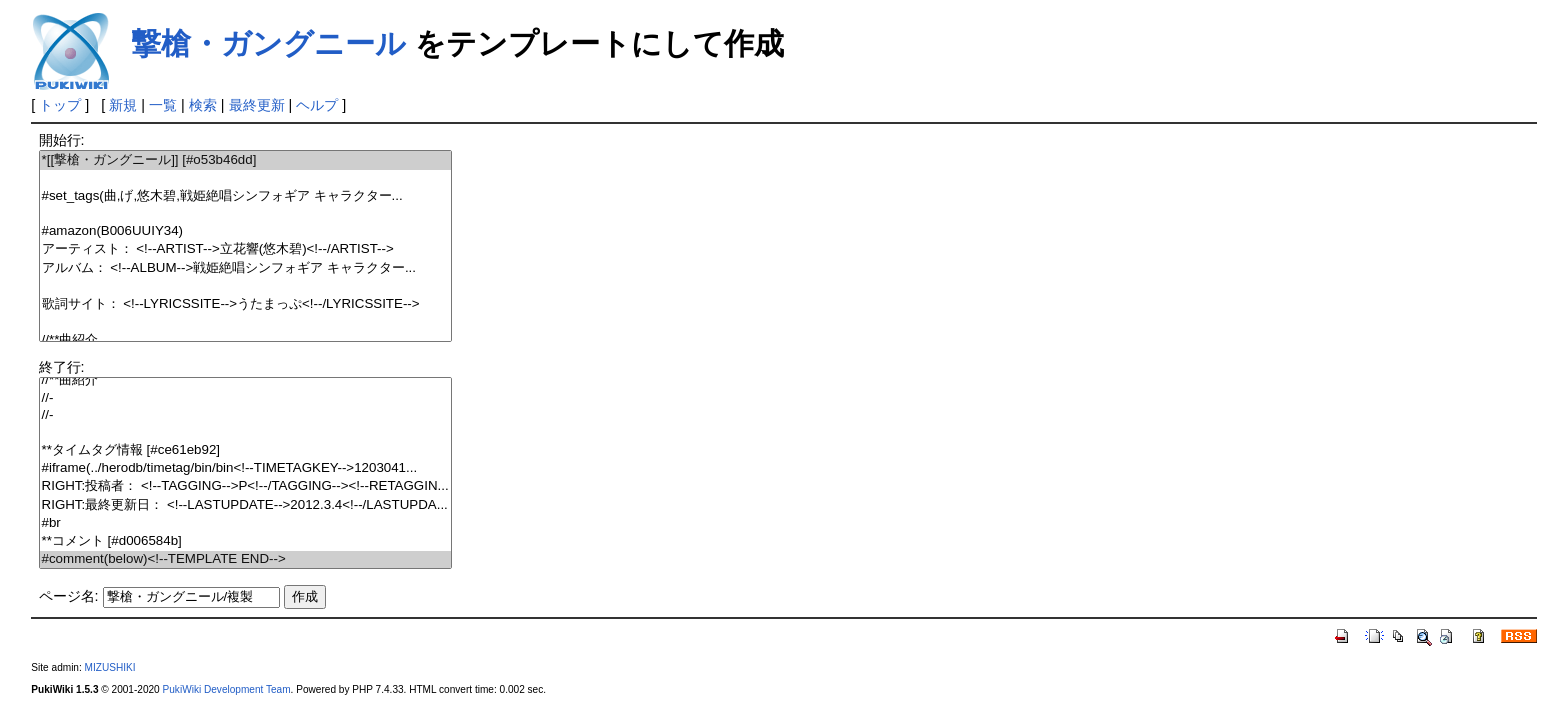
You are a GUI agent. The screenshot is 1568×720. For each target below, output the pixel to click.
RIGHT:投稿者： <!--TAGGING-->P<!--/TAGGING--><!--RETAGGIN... (245, 486)
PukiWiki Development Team (227, 689)
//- (245, 398)
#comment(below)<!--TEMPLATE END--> (245, 559)
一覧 (163, 105)
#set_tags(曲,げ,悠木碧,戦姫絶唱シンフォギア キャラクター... (245, 196)
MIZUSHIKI (110, 667)
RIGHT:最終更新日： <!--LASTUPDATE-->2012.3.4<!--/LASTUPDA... (245, 505)
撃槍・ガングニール (268, 43)
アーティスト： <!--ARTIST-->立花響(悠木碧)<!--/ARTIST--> (245, 249)
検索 (203, 105)
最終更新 (257, 105)
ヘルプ (317, 105)
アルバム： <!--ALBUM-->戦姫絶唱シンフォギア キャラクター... (245, 268)
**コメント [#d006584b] (245, 541)
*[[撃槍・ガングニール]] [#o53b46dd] (245, 160)
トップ (60, 105)
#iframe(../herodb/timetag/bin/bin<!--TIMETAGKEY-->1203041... (245, 468)
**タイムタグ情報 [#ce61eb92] (245, 450)
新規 (123, 105)
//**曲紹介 (245, 340)
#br (245, 523)
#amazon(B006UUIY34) (245, 231)
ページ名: (69, 596)
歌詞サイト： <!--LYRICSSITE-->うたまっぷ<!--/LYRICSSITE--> (245, 304)
